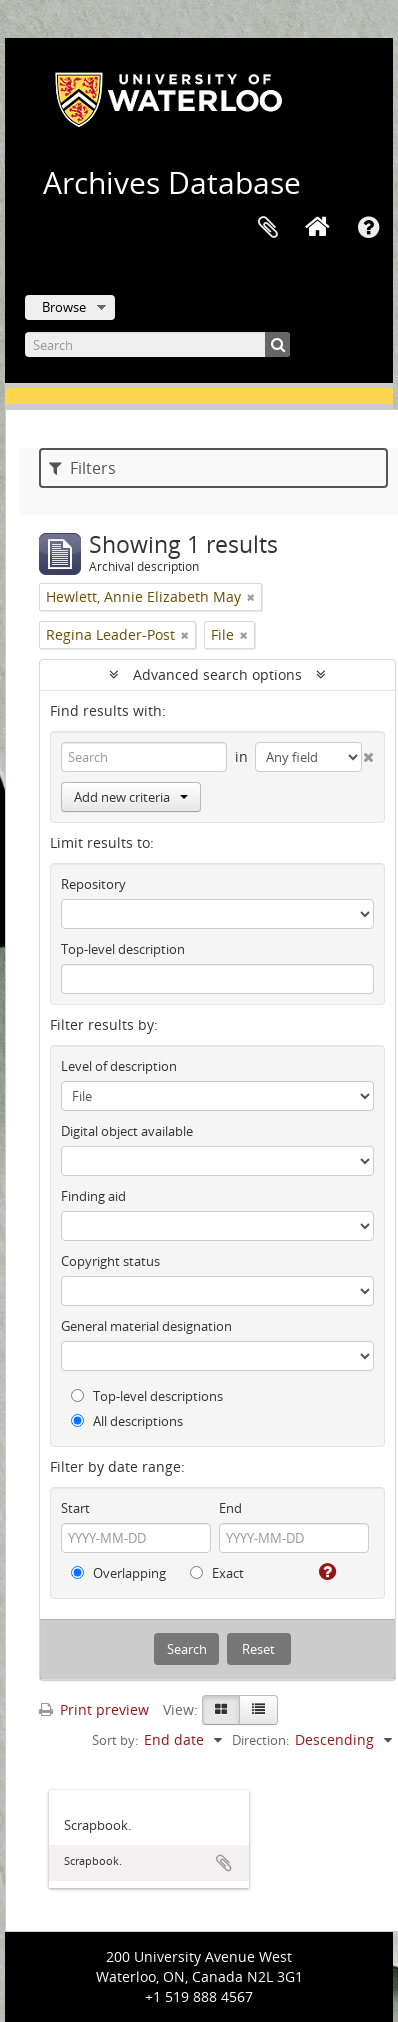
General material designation (146, 1326)
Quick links (368, 228)
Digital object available (127, 1131)
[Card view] (221, 1710)
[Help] (325, 1572)
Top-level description (123, 949)
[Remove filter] (251, 597)
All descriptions (127, 1421)
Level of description (119, 1066)
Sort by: (115, 1740)
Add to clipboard (224, 1863)
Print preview (94, 1709)
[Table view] (258, 1710)
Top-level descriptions (147, 1396)
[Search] (157, 344)
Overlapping (118, 1573)
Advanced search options (217, 674)
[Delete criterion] (368, 753)
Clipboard (268, 228)
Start (75, 1508)
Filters (82, 468)
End (230, 1508)
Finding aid (93, 1196)
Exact (217, 1573)
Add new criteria (131, 797)
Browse (64, 307)
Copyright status (110, 1261)
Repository (93, 884)
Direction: (260, 1740)
